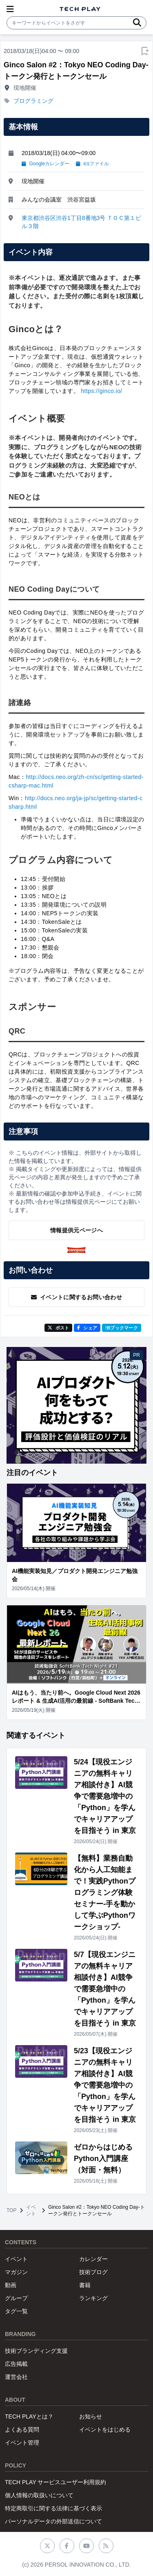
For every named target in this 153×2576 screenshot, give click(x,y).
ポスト (58, 1327)
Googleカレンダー (45, 163)
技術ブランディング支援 (36, 2350)
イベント (31, 2210)
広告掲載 (16, 2364)
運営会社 (16, 2377)
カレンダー (93, 2259)
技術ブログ (93, 2272)
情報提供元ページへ (76, 1230)
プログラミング (33, 101)
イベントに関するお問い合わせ (76, 1297)
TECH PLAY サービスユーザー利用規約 (55, 2482)
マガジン (16, 2272)
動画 (10, 2285)
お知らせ (90, 2416)
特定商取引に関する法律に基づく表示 (53, 2508)
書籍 (85, 2285)
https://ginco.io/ (101, 391)
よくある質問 (22, 2429)
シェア (87, 1327)
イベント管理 (22, 2442)
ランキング (93, 2298)
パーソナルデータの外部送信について (53, 2521)
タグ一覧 (16, 2311)
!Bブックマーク (121, 1327)
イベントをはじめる (105, 2429)
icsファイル (92, 163)
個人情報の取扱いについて (39, 2495)
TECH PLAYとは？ (29, 2416)
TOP (11, 2210)
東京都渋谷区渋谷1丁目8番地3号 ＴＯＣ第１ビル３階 (81, 222)
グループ (16, 2298)
